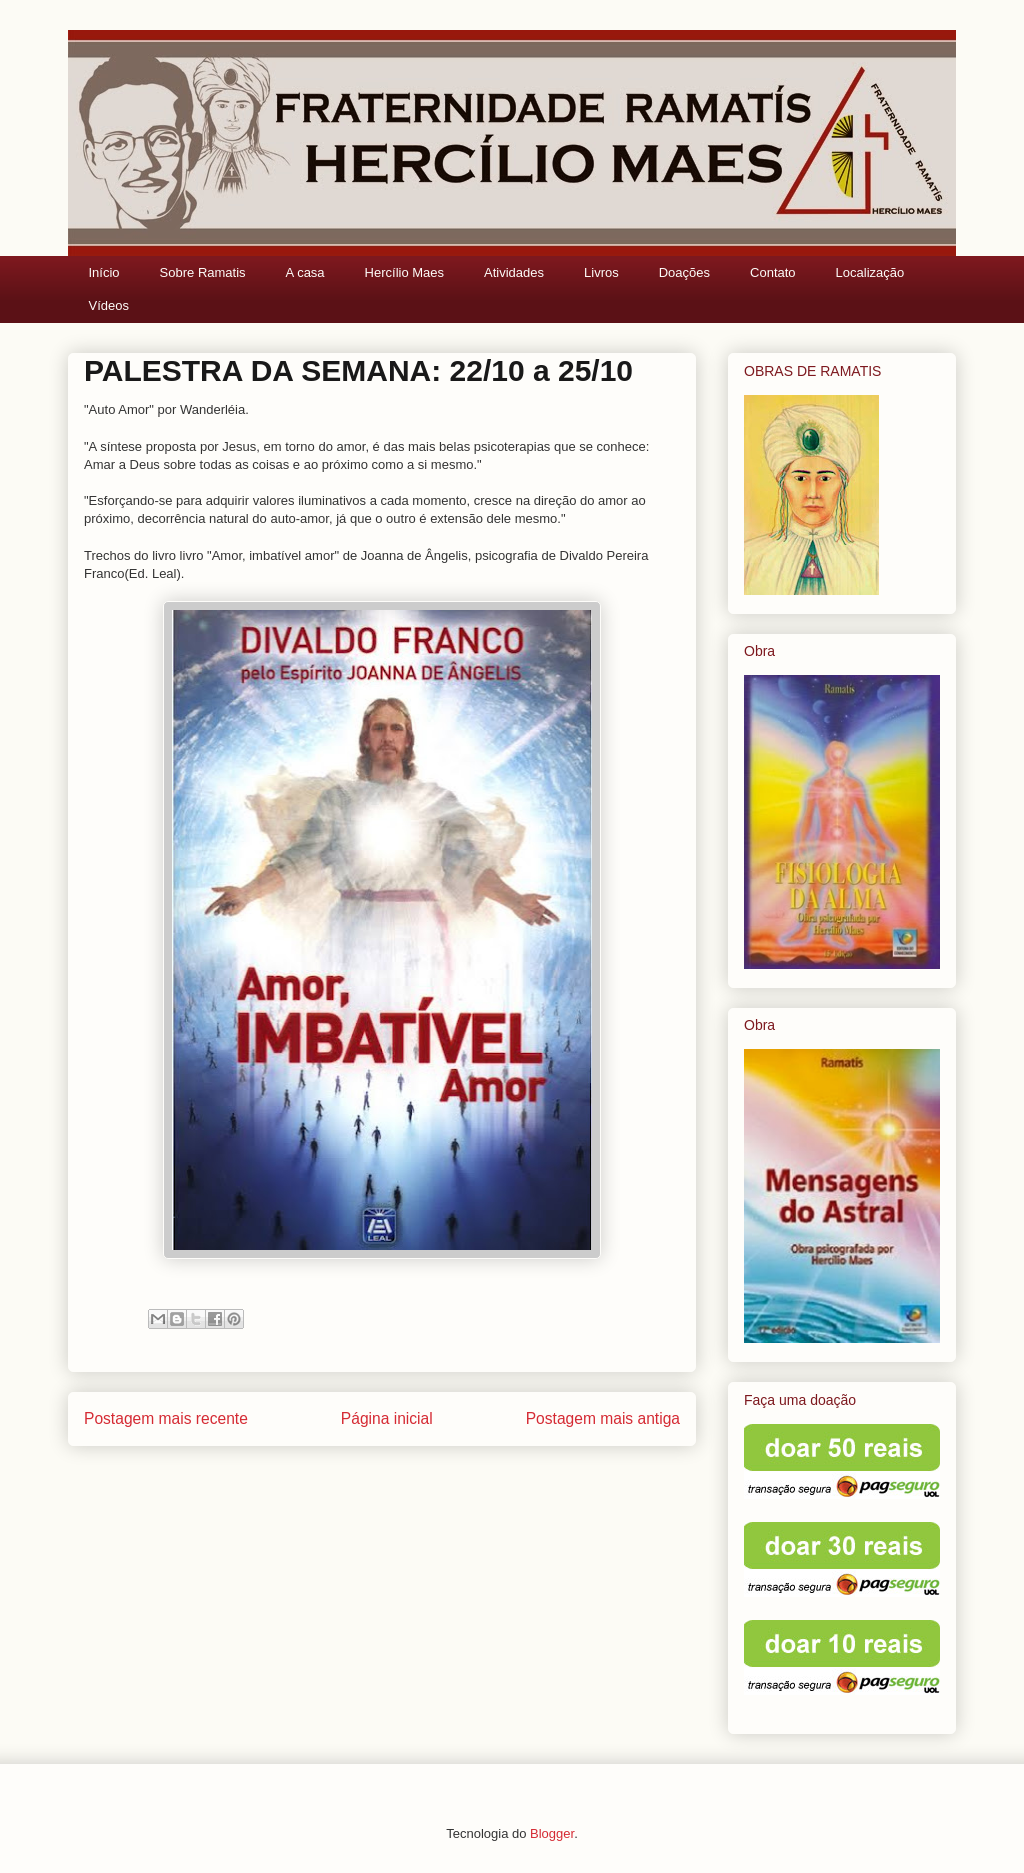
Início (104, 272)
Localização (870, 272)
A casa (305, 272)
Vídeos (109, 305)
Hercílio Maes (404, 272)
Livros (601, 272)
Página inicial (387, 1418)
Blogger (552, 1833)
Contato (773, 272)
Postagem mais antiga (603, 1418)
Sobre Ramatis (203, 272)
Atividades (514, 272)
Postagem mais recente (166, 1418)
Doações (684, 272)
